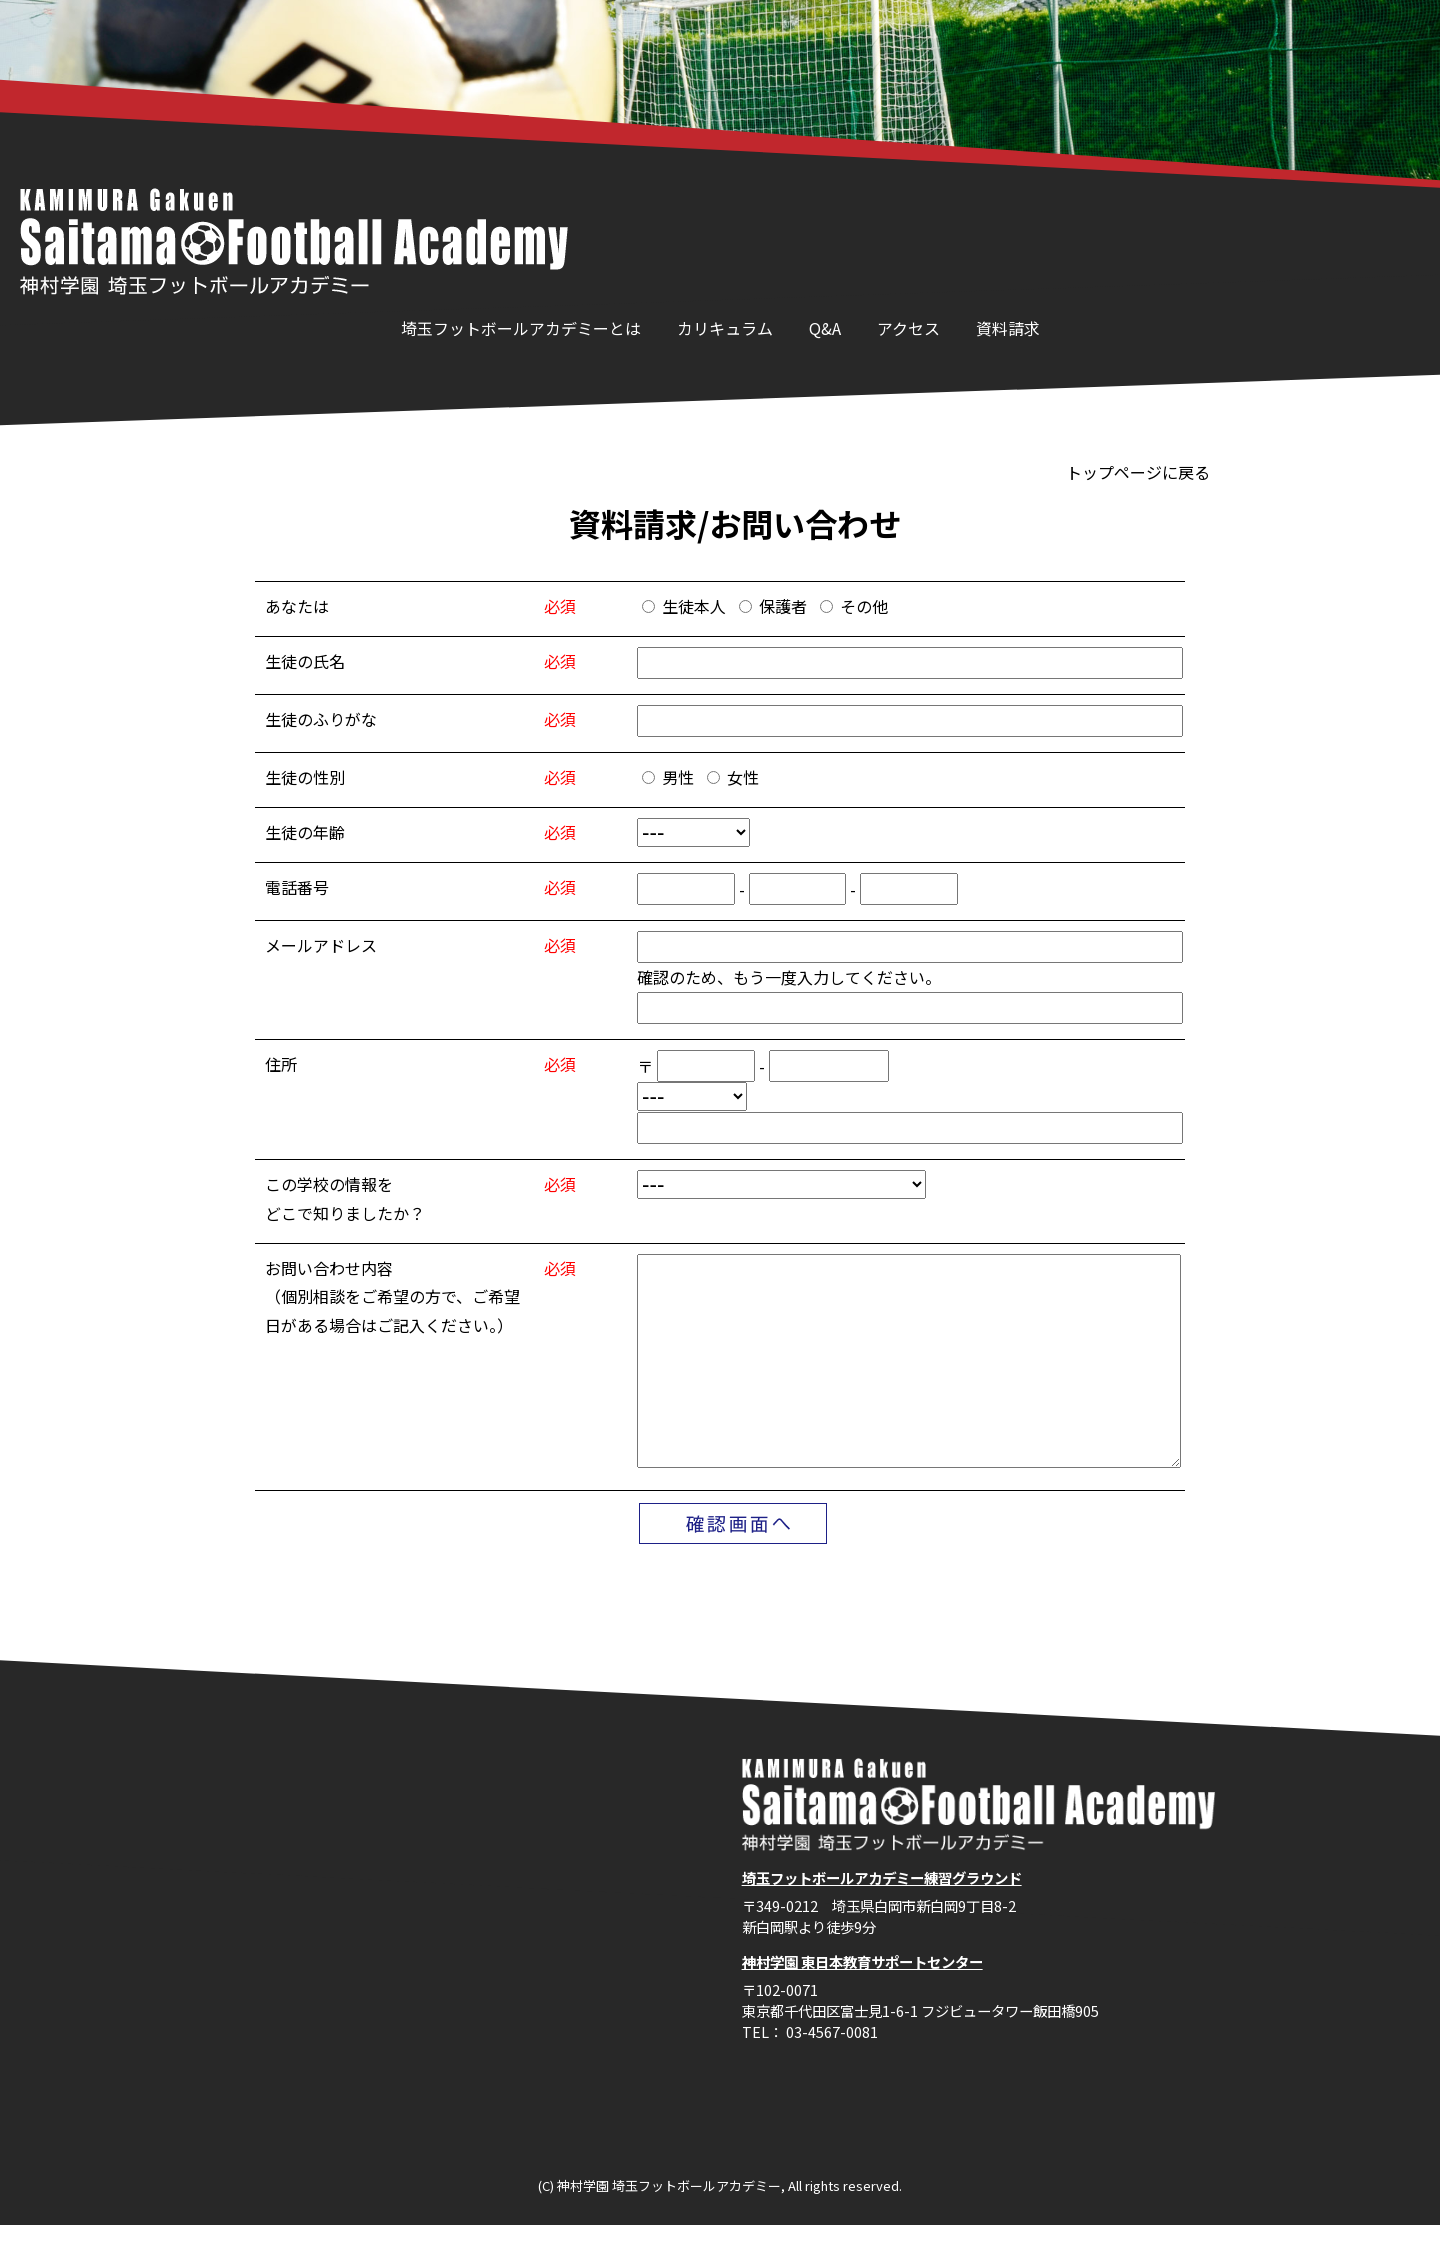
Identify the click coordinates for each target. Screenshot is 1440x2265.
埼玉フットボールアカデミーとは (521, 328)
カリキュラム (725, 328)
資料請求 (1008, 328)
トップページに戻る (1138, 472)
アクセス (908, 328)
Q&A (825, 328)
